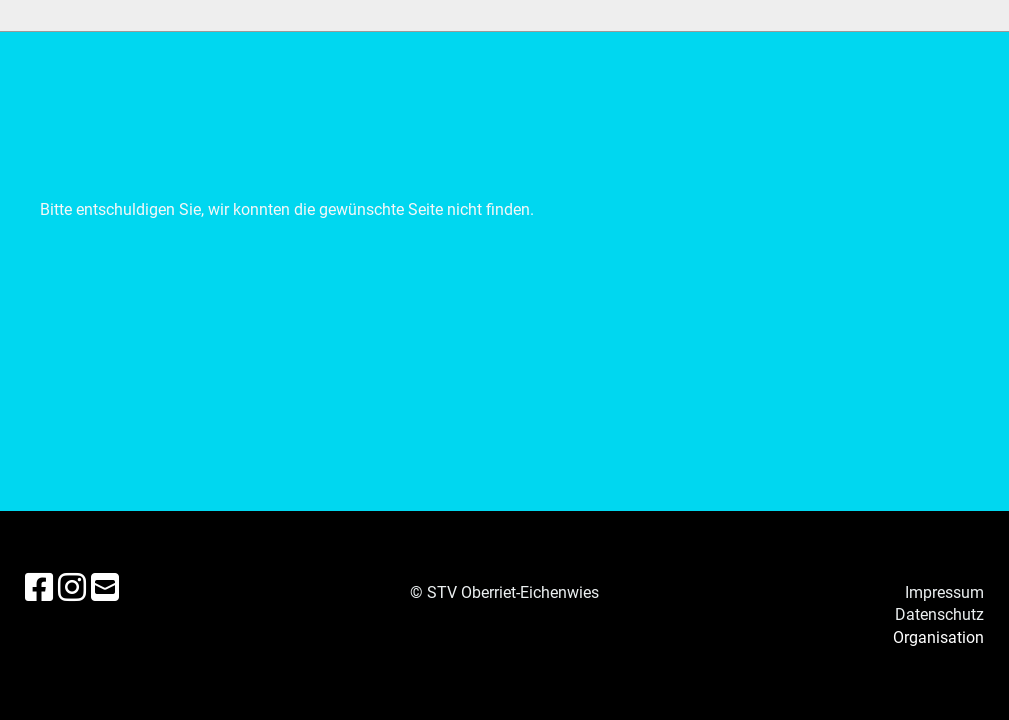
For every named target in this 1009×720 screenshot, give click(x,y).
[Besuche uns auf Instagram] (72, 588)
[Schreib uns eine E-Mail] (105, 588)
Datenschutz (939, 614)
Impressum (944, 592)
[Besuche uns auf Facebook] (39, 588)
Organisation (938, 637)
